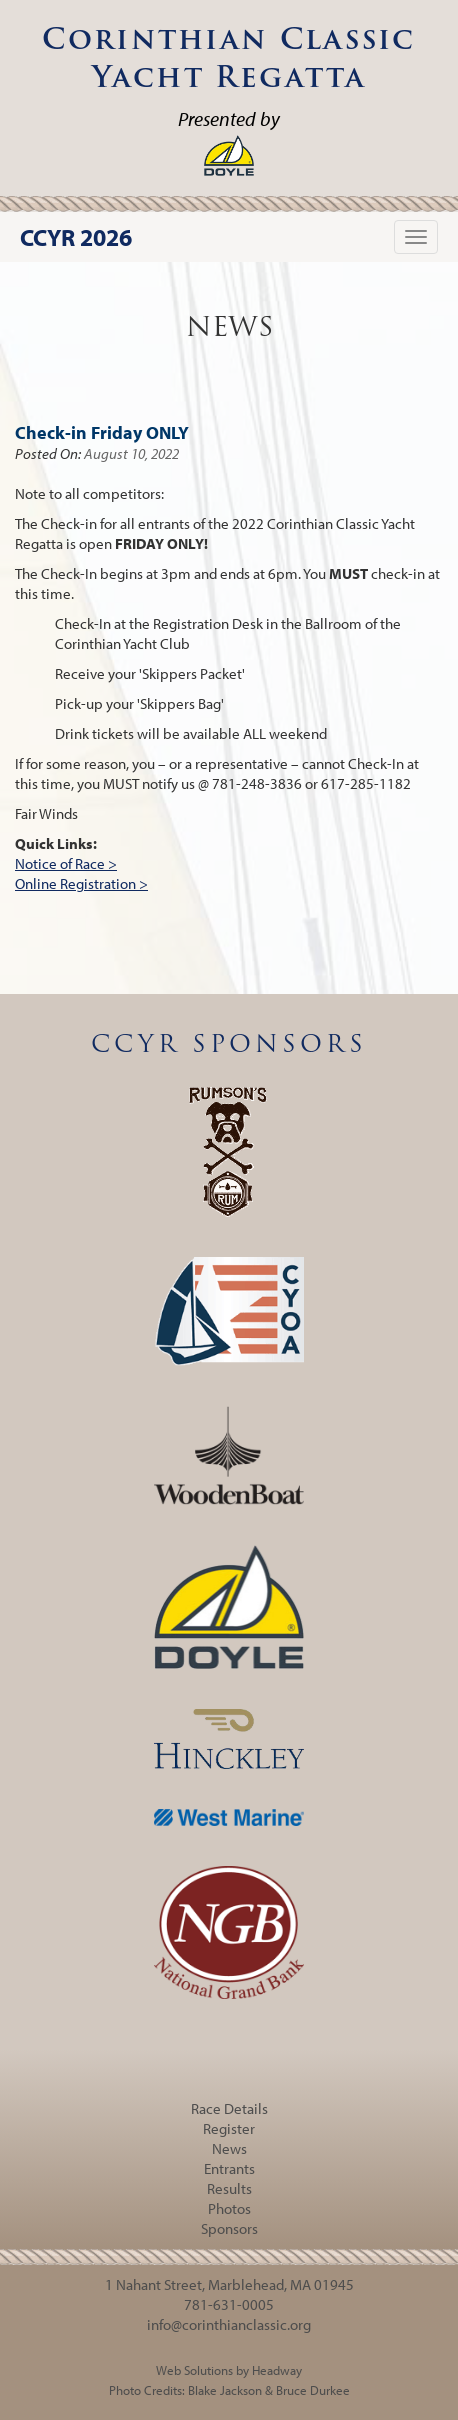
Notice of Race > (66, 863)
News (229, 2148)
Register (229, 2128)
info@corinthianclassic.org (229, 2324)
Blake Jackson (225, 2390)
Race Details (229, 2108)
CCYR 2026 (76, 237)
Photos (229, 2208)
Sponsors (229, 2228)
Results (229, 2188)
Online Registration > (81, 883)
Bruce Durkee (313, 2390)
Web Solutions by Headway (229, 2370)
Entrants (229, 2168)
